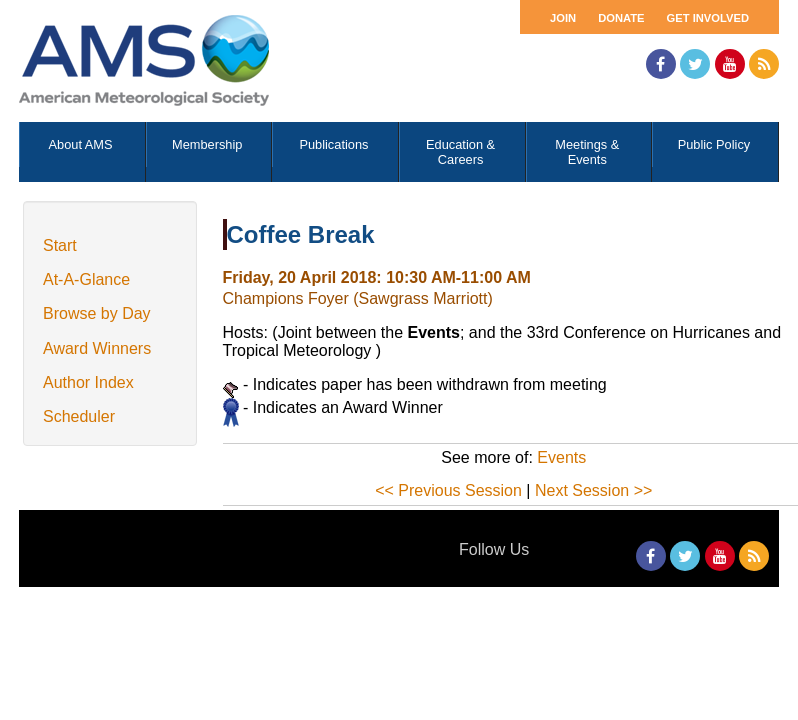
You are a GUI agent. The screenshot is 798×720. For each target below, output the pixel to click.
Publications (333, 144)
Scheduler (79, 416)
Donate (621, 18)
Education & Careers (460, 152)
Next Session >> (593, 490)
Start (60, 245)
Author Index (88, 382)
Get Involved (708, 18)
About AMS (81, 144)
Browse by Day (97, 313)
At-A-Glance (86, 279)
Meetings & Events (587, 152)
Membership (207, 144)
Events (561, 457)
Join (563, 18)
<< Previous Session (448, 490)
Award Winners (97, 348)
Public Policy (714, 144)
